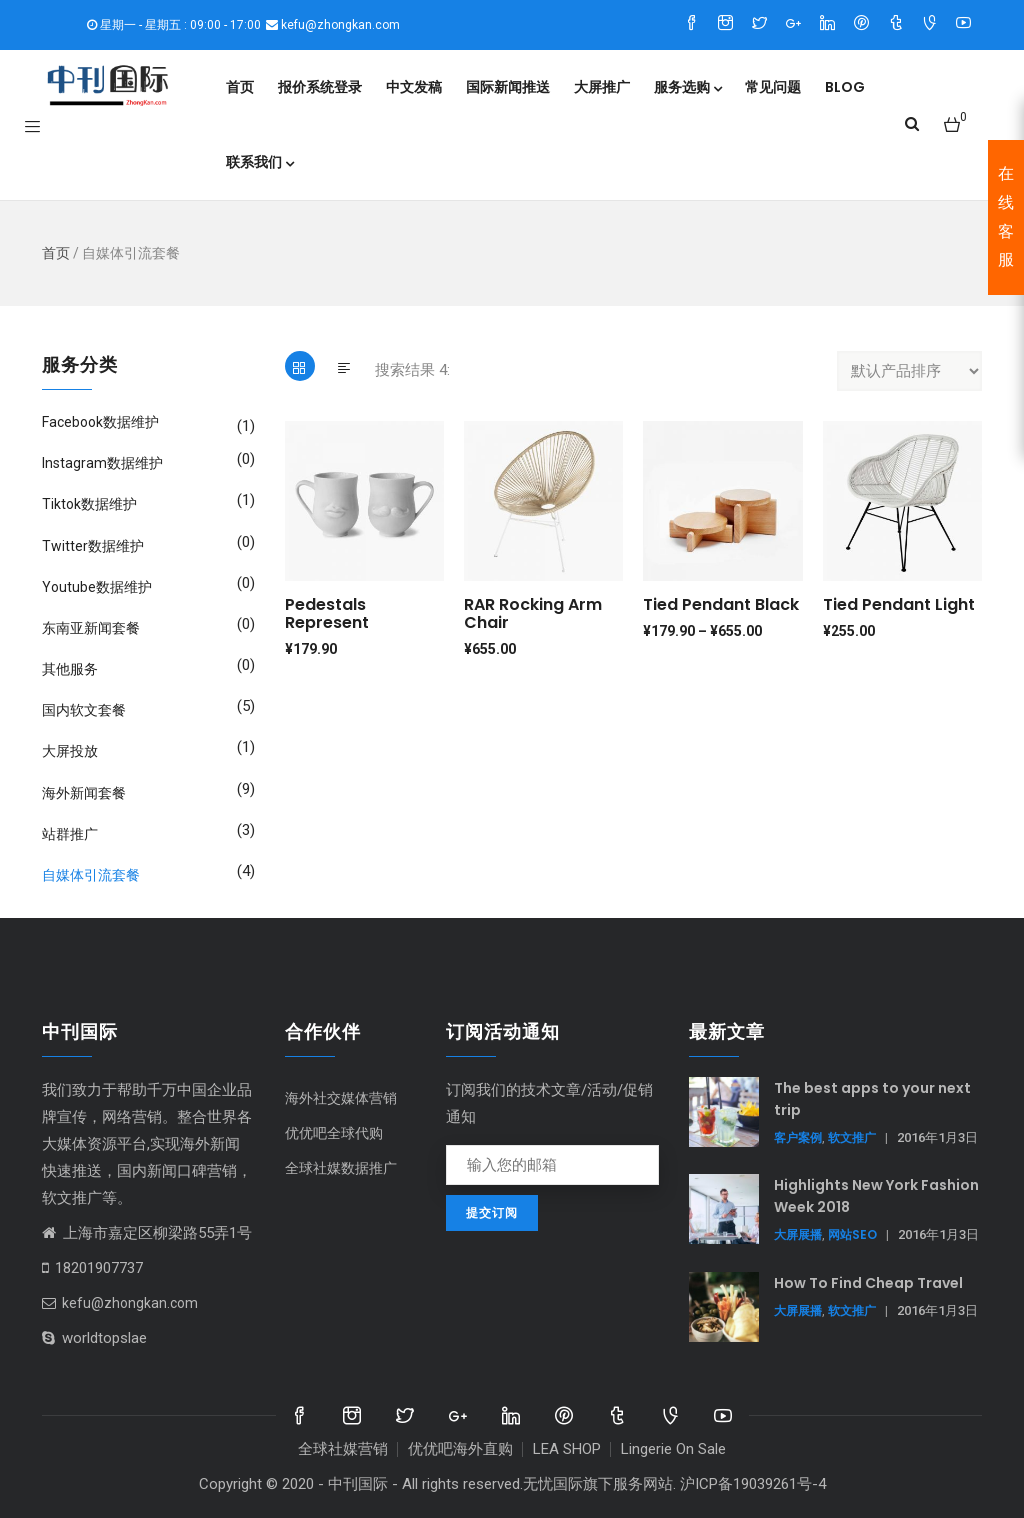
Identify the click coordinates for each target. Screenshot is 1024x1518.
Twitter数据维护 (93, 546)
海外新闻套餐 (84, 793)
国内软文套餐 (84, 710)
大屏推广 (602, 87)
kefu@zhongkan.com (120, 1303)
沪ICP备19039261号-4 (753, 1484)
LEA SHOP (567, 1449)
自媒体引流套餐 (91, 875)
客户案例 (798, 1137)
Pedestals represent (327, 613)
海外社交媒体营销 (341, 1098)
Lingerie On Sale (673, 1449)
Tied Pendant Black (721, 604)
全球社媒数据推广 (341, 1168)
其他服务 (70, 669)
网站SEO (852, 1234)
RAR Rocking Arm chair (533, 613)
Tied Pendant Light (899, 604)
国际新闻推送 (508, 87)
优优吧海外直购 (460, 1449)
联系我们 (259, 162)
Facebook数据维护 (100, 422)
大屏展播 (798, 1234)
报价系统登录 (320, 87)
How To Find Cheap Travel (868, 1283)
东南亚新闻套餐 (91, 628)
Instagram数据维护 (102, 463)
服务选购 (687, 87)
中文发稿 (414, 87)
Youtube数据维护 (97, 587)
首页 (240, 87)
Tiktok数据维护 (89, 504)
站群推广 (70, 834)
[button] (955, 116)
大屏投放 (70, 751)
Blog (845, 87)
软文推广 (852, 1137)
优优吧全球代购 (334, 1133)
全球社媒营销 (343, 1449)
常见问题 (773, 87)
